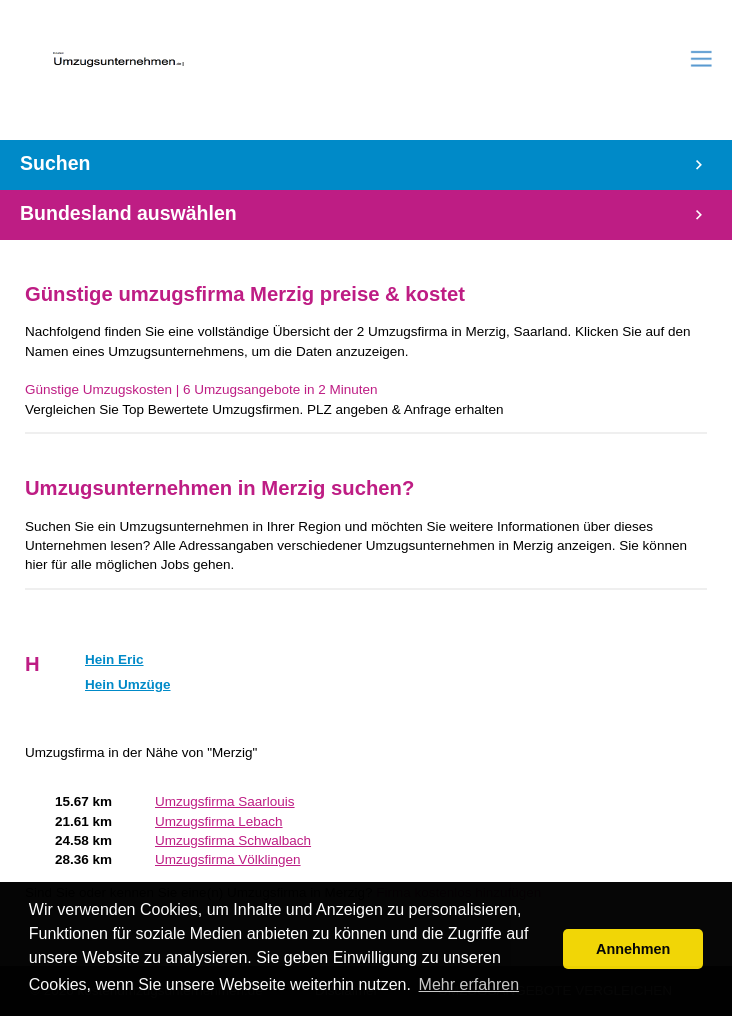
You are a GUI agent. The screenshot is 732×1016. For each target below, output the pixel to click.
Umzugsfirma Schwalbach (233, 840)
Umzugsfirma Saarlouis (225, 801)
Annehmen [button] (633, 949)
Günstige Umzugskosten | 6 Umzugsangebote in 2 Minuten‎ (201, 389)
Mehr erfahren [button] (469, 984)
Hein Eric (114, 659)
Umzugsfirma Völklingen (228, 859)
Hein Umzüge (128, 684)
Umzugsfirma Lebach (219, 821)
